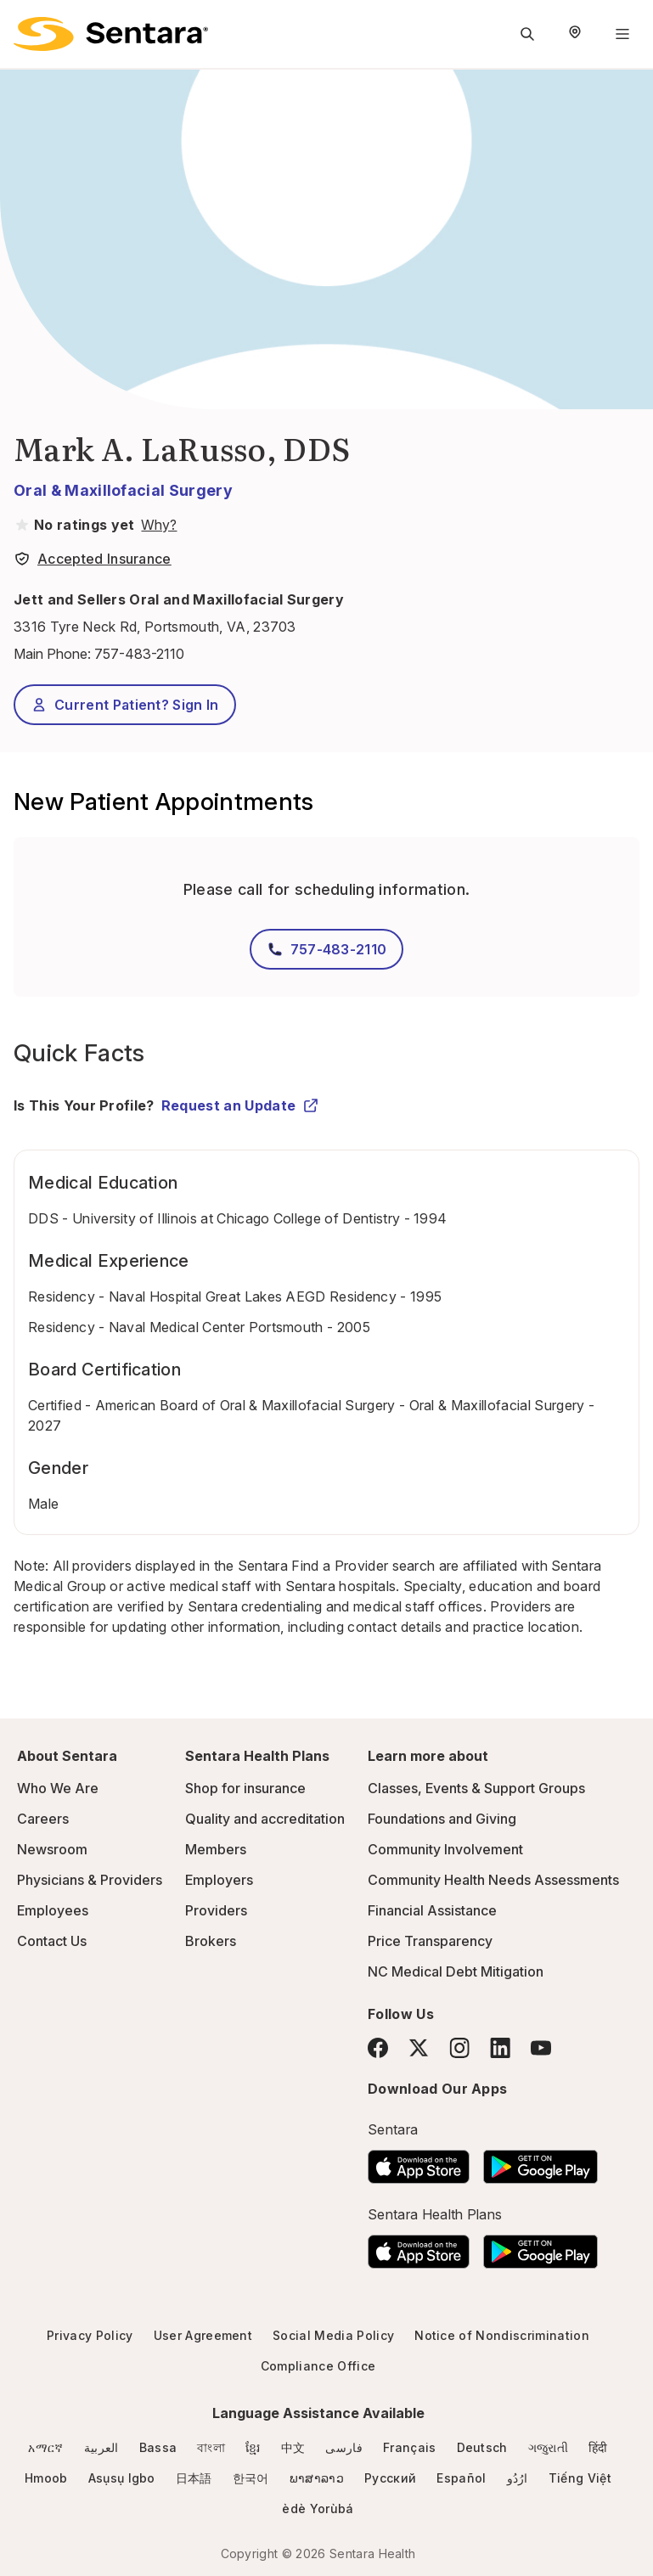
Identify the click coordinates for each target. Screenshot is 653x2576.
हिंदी (598, 2447)
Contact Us (52, 1940)
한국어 (251, 2478)
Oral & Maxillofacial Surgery (123, 490)
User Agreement (203, 2335)
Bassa (158, 2447)
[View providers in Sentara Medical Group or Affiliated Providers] (157, 525)
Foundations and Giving (442, 1818)
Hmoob (46, 2478)
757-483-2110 (139, 653)
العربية (101, 2447)
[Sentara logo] (111, 34)
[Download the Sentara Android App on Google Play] (540, 2162)
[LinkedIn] (500, 2047)
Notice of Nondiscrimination (501, 2335)
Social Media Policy (333, 2335)
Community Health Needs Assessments (493, 1879)
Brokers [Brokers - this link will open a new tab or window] (210, 1940)
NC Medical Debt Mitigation (455, 1971)
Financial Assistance (432, 1910)
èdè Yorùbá (317, 2508)
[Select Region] (575, 34)
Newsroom (52, 1849)
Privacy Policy (89, 2335)
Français (409, 2447)
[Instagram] (459, 2047)
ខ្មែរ (253, 2447)
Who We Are (58, 1788)
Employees (52, 1910)
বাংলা (211, 2447)
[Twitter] (418, 2048)
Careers (43, 1818)
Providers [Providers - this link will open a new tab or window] (216, 1910)
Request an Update (240, 1105)
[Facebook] (378, 2048)
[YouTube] (541, 2048)
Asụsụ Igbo (121, 2478)
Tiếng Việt (580, 2478)
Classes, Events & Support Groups (476, 1788)
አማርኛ (45, 2447)
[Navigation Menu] (622, 34)
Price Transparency (430, 1940)
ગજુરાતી (548, 2447)
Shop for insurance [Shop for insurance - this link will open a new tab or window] (245, 1788)
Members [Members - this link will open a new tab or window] (215, 1849)
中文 (293, 2447)
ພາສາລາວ (317, 2478)
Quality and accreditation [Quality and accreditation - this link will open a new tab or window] (265, 1818)
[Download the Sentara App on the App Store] (419, 2162)
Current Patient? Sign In (125, 704)
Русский (390, 2478)
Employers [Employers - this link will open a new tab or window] (219, 1879)
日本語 (194, 2478)
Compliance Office (318, 2366)
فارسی (344, 2447)
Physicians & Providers (89, 1879)
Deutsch (482, 2447)
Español (461, 2478)
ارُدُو (517, 2478)
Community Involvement (445, 1849)
